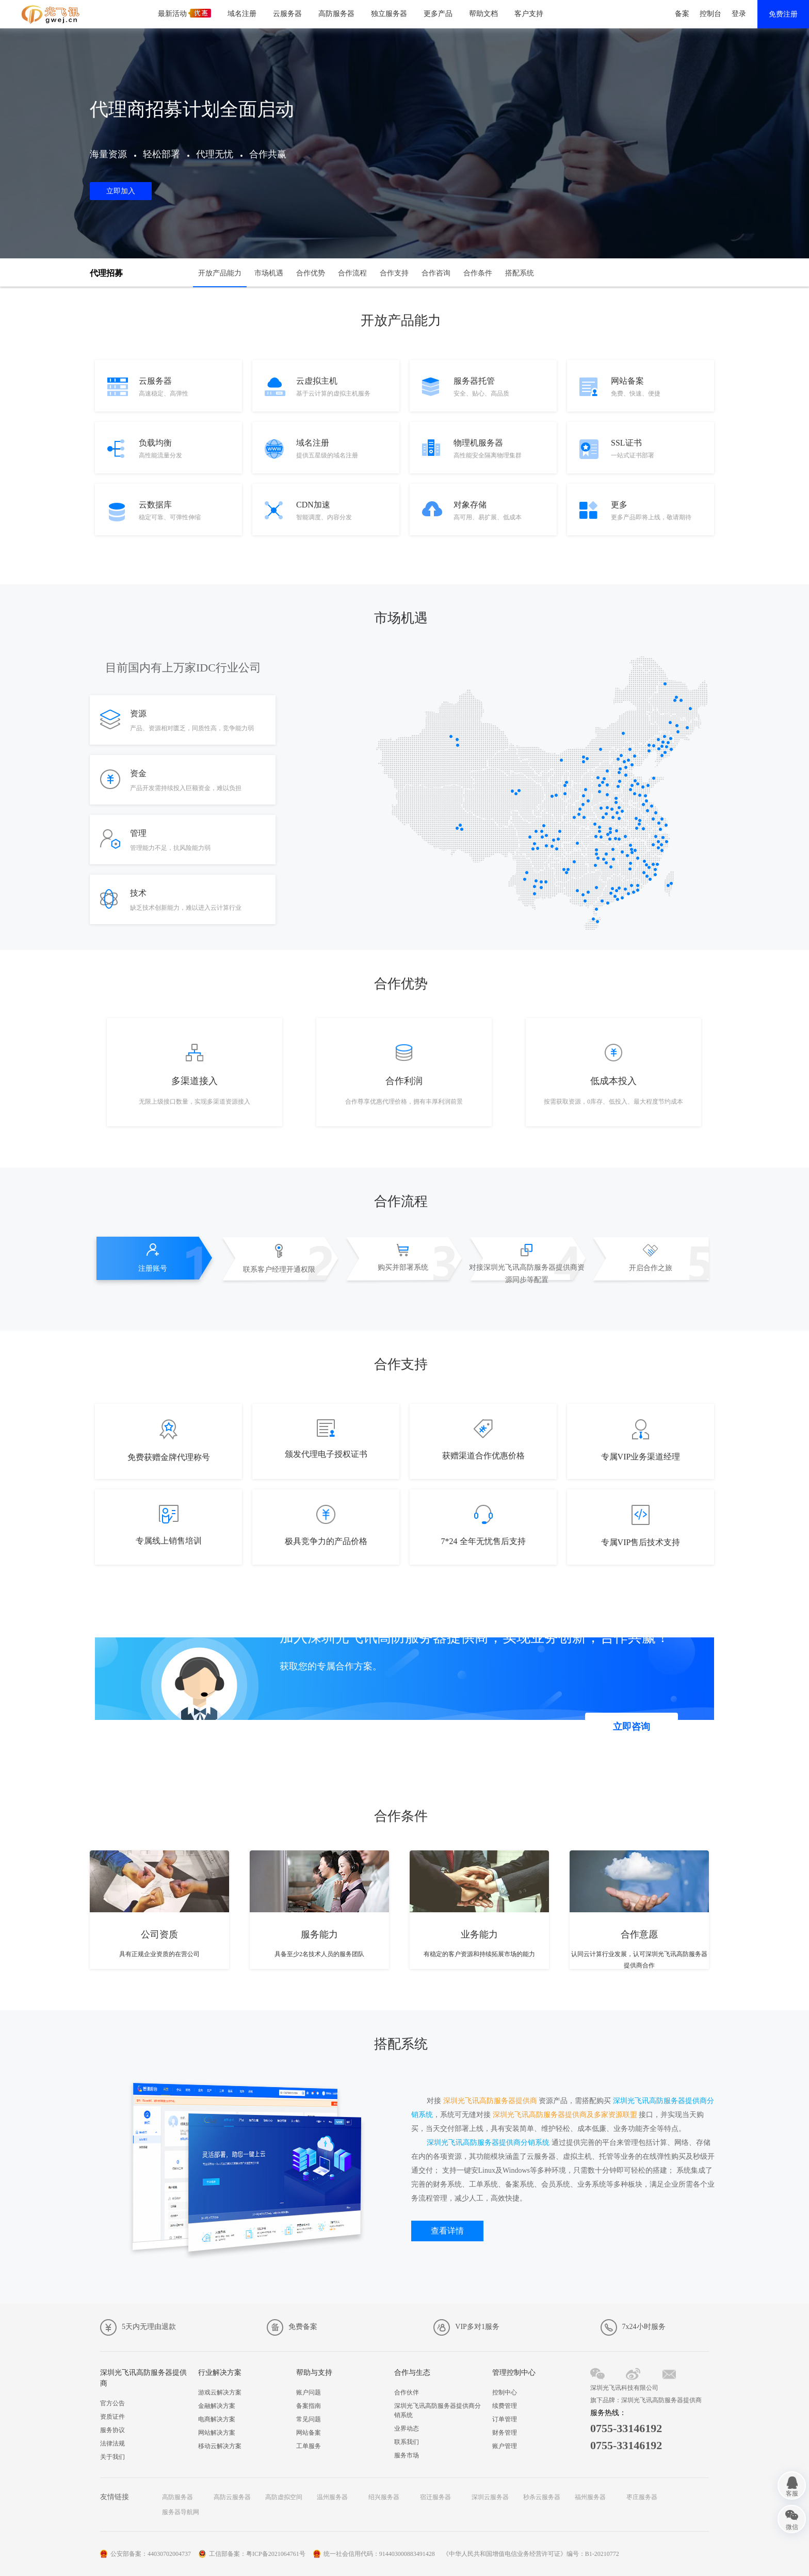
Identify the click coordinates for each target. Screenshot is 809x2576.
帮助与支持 (314, 2372)
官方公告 (112, 2403)
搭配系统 (519, 273)
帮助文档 (483, 14)
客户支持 (528, 14)
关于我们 (112, 2456)
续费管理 (504, 2405)
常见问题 (308, 2419)
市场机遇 (268, 273)
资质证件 (112, 2416)
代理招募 (106, 273)
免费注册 (783, 14)
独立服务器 (389, 14)
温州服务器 (332, 2497)
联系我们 (406, 2442)
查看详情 (447, 2230)
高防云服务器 (232, 2497)
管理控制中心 (514, 2372)
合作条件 (477, 273)
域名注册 (242, 14)
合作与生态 (412, 2372)
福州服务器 (590, 2497)
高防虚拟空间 (283, 2497)
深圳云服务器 (490, 2497)
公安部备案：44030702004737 (150, 2553)
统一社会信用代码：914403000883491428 (379, 2553)
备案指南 (308, 2405)
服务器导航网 (180, 2512)
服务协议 (112, 2430)
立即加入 (120, 191)
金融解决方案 (216, 2405)
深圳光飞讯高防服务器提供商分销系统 (437, 2410)
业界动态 (406, 2428)
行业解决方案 (219, 2372)
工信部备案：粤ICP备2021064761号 (257, 2553)
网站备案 (308, 2432)
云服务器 (287, 14)
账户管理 (504, 2446)
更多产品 (438, 14)
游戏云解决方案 (219, 2392)
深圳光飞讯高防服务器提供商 (143, 2378)
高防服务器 (336, 14)
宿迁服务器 (435, 2497)
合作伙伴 (406, 2392)
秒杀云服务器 (541, 2497)
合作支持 (394, 273)
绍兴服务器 (383, 2497)
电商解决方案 (216, 2419)
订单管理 (504, 2419)
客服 (792, 2493)
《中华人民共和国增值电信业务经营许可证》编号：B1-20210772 (531, 2553)
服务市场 (406, 2455)
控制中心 (504, 2392)
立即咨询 (631, 1726)
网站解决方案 (216, 2432)
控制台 (710, 14)
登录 (739, 14)
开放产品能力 (219, 273)
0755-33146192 (626, 2428)
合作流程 (352, 273)
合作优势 (310, 273)
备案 (682, 14)
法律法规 (112, 2443)
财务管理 (504, 2432)
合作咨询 (436, 273)
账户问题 (308, 2392)
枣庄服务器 (641, 2497)
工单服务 (308, 2446)
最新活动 (184, 13)
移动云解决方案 (219, 2446)
